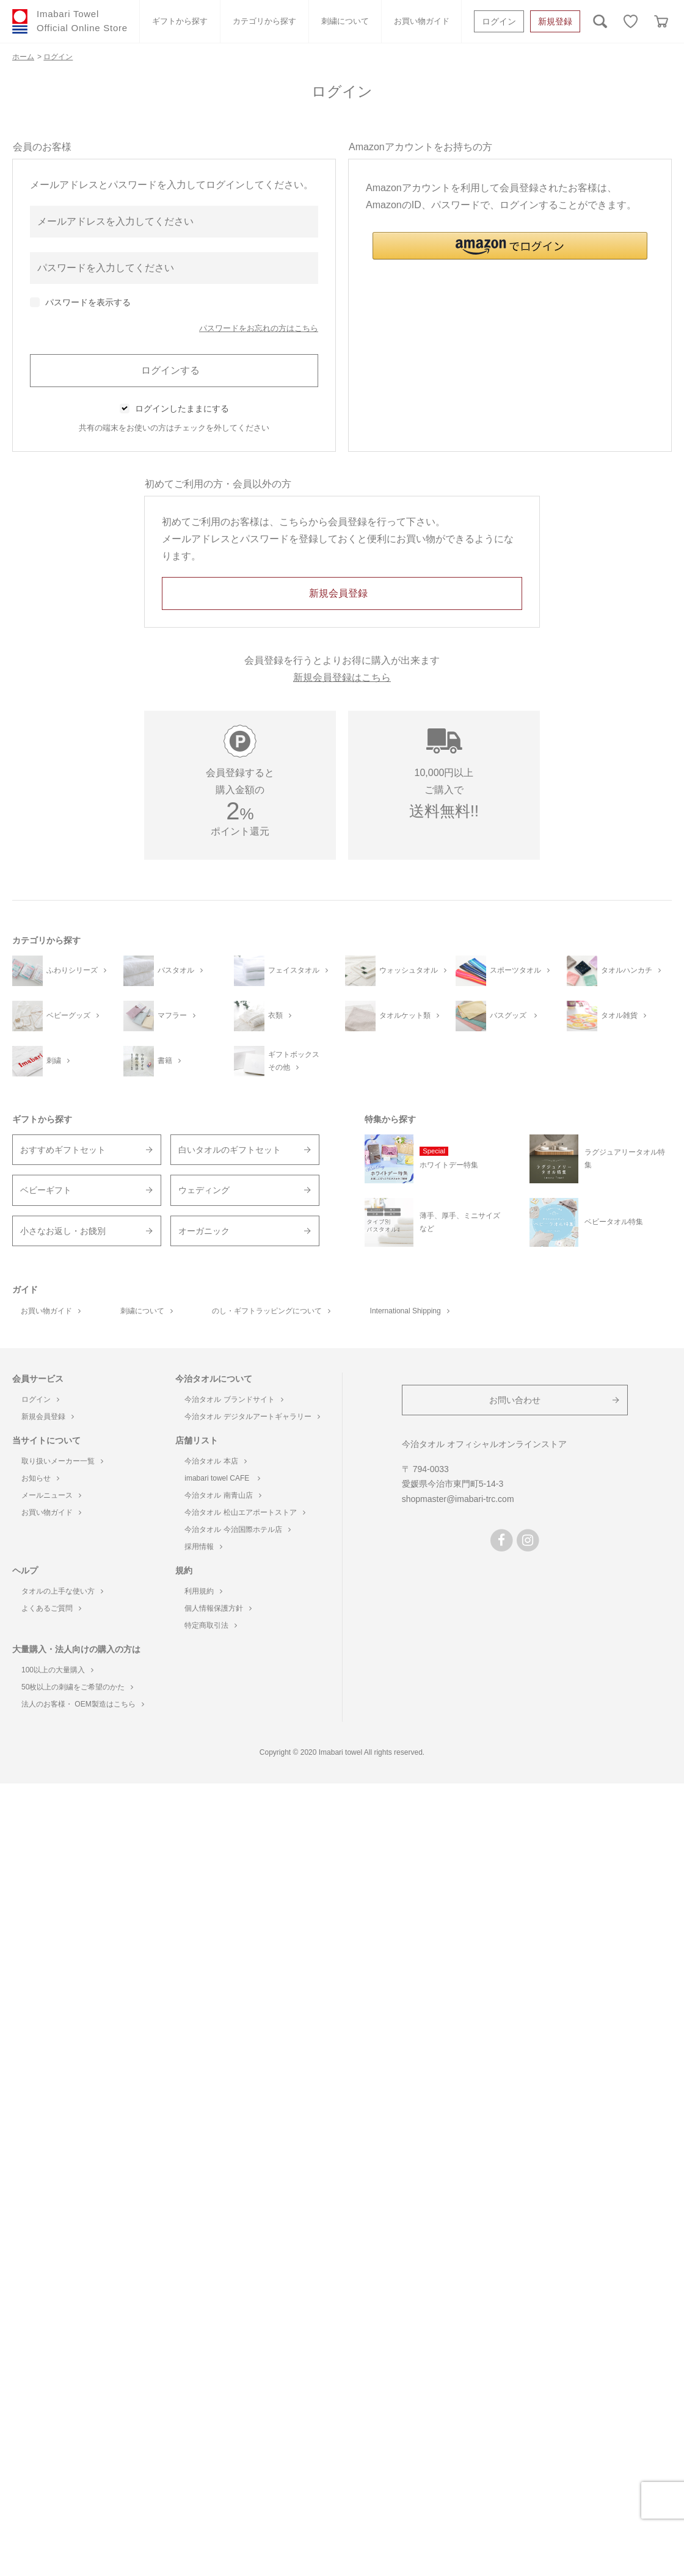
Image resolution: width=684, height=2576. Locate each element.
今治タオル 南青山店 (222, 1495)
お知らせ (40, 1478)
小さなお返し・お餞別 (63, 1231)
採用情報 (203, 1546)
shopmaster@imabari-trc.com (458, 1499)
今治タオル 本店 (215, 1461)
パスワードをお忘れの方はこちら (258, 328)
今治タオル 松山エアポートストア (244, 1512)
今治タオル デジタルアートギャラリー (251, 1416)
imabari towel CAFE (222, 1478)
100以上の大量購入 (57, 1670)
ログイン (499, 21)
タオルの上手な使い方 (62, 1591)
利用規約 (203, 1591)
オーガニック (204, 1231)
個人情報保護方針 (218, 1608)
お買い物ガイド (421, 21)
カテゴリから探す (264, 21)
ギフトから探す (180, 21)
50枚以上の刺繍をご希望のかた (77, 1687)
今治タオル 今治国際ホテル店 (237, 1529)
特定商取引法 (210, 1625)
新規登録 (555, 21)
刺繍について (345, 21)
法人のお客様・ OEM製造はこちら (82, 1704)
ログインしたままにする (182, 408)
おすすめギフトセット (63, 1150)
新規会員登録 (47, 1416)
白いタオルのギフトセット (229, 1150)
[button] (510, 245)
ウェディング (204, 1190)
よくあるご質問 (51, 1608)
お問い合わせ (514, 1400)
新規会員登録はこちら (342, 677)
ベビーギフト (45, 1190)
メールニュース (51, 1495)
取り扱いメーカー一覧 (62, 1461)
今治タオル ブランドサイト (233, 1399)
